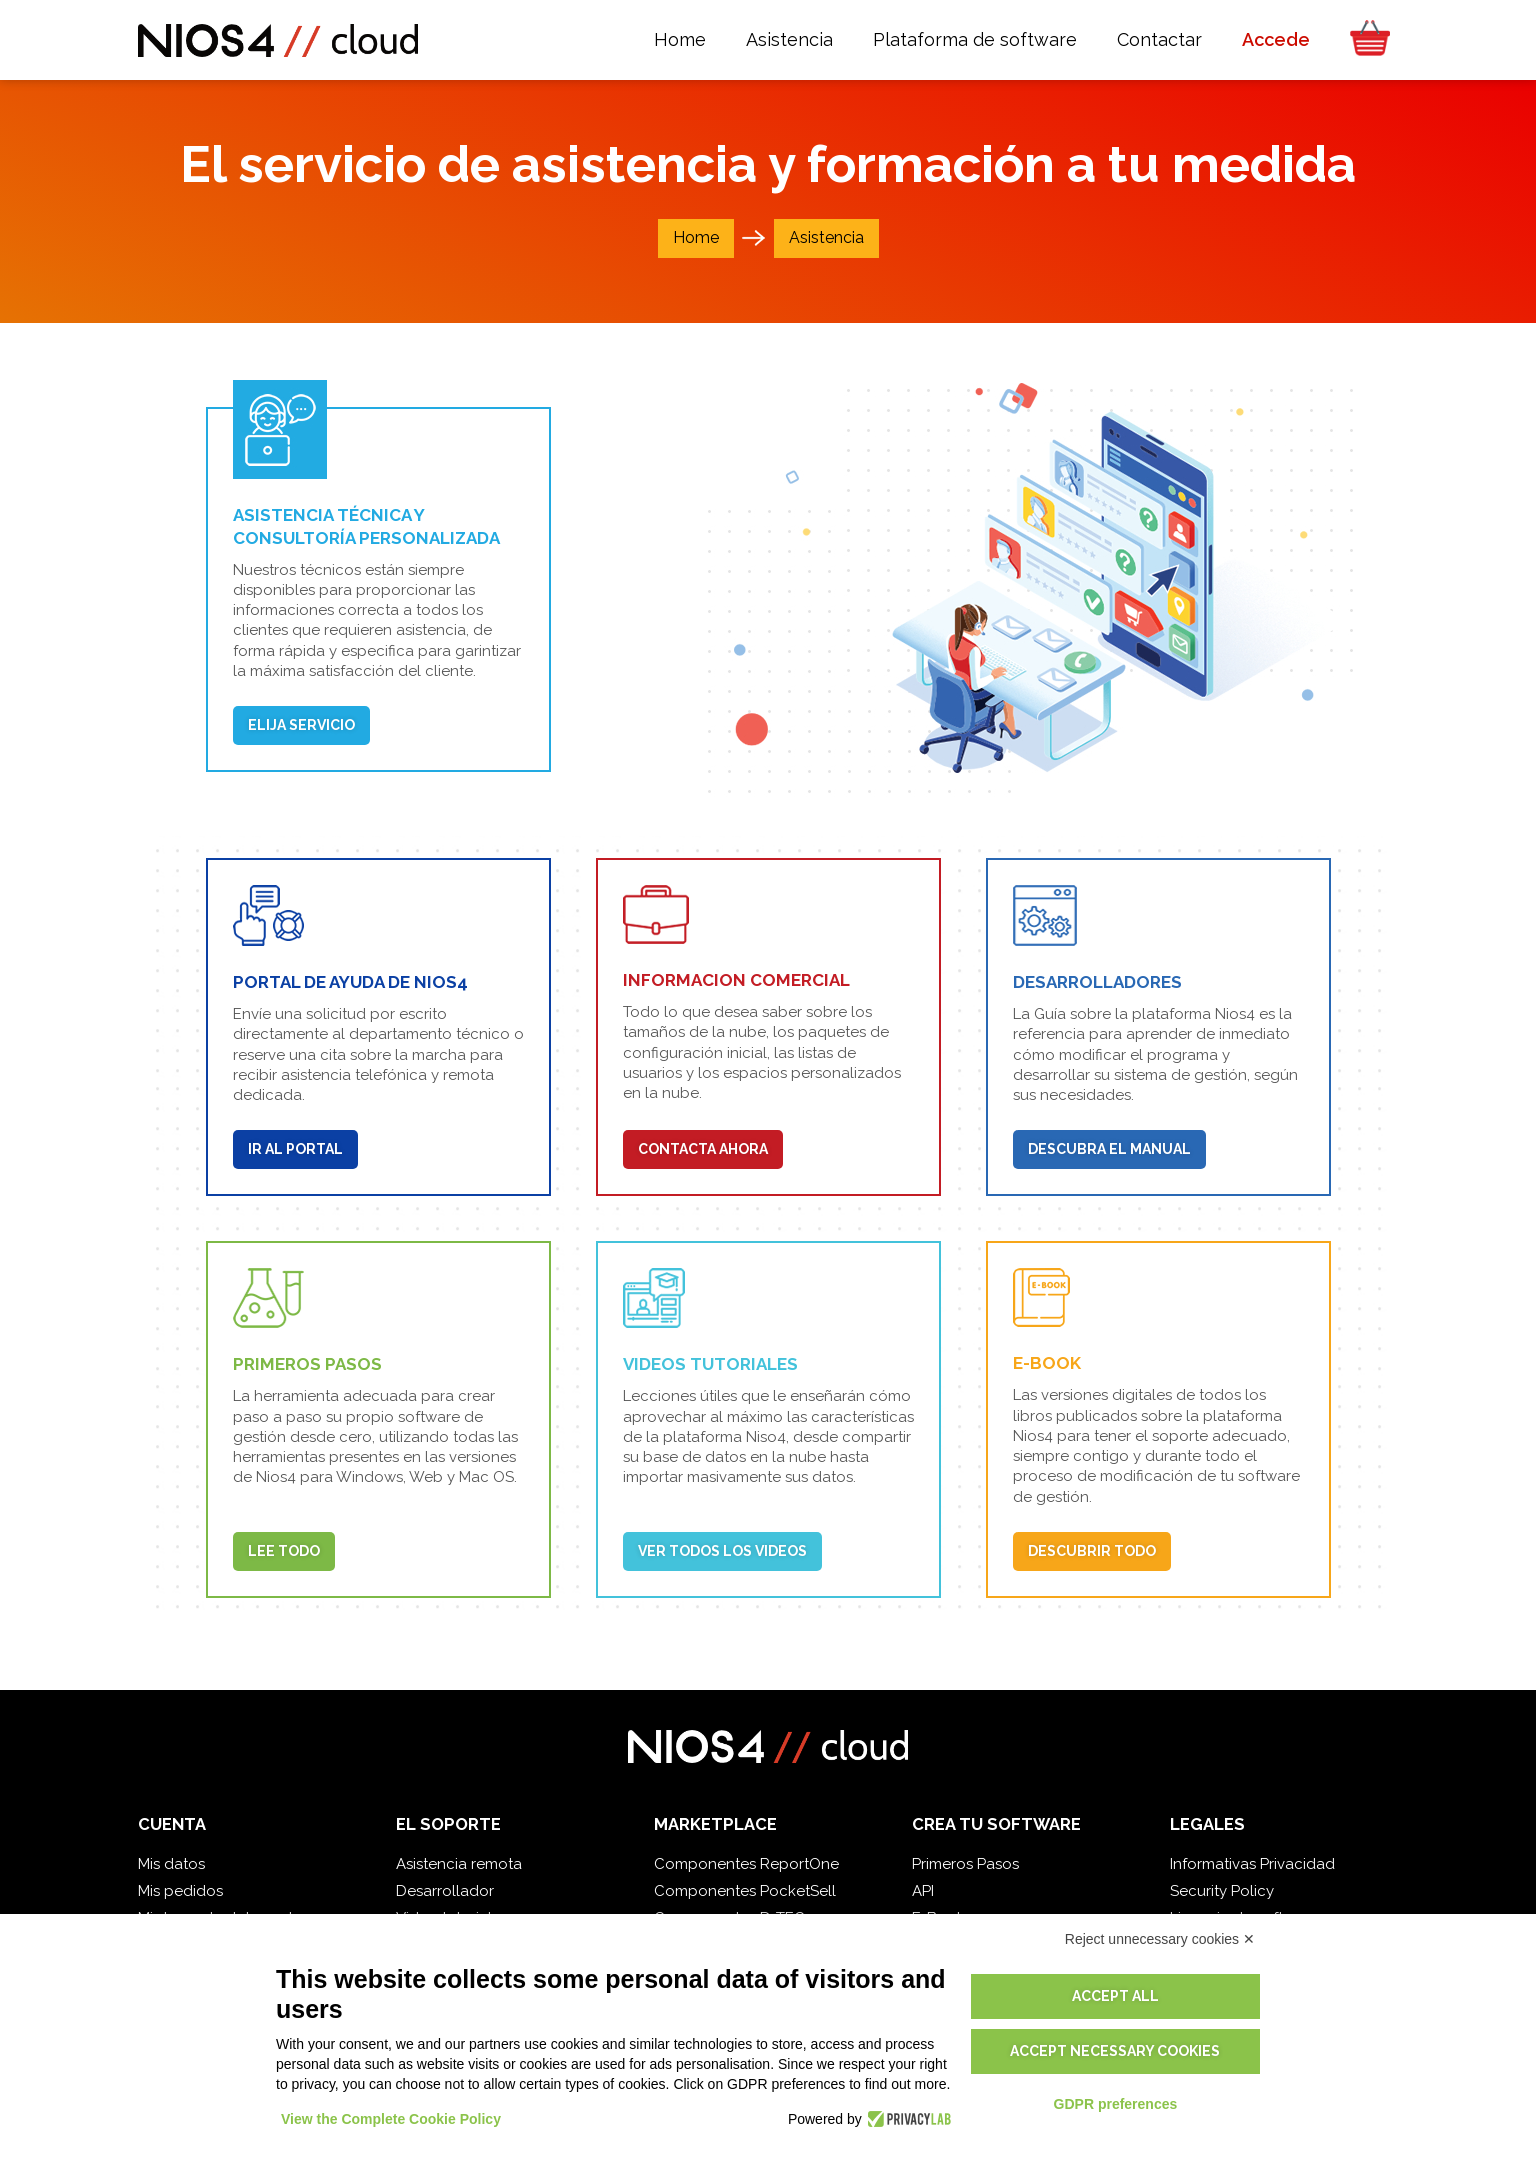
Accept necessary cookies (1115, 2051)
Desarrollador (445, 1891)
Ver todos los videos (722, 1551)
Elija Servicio (301, 725)
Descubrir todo (1092, 1551)
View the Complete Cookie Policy (391, 2119)
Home (696, 237)
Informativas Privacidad (1252, 1864)
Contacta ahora (703, 1149)
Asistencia (826, 237)
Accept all (1115, 1996)
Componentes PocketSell (745, 1891)
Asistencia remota (459, 1864)
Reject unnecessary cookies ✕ (1160, 1939)
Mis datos (171, 1864)
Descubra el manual (1109, 1149)
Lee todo (284, 1551)
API (923, 1891)
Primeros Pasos (965, 1864)
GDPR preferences (1116, 2104)
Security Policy (1222, 1891)
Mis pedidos (180, 1891)
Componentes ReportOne (746, 1864)
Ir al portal (295, 1149)
